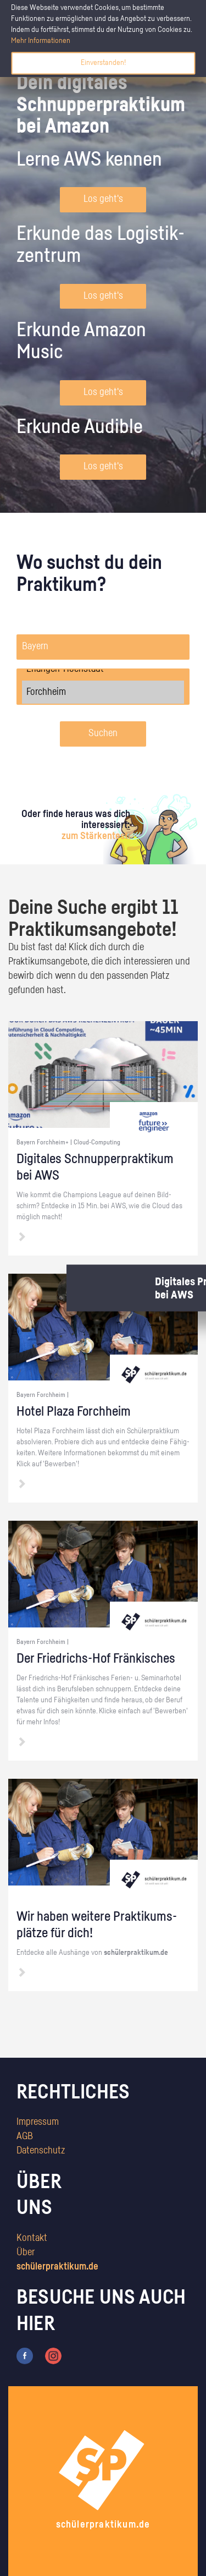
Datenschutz (40, 2151)
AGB (24, 2136)
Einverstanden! (103, 63)
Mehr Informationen (40, 41)
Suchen (103, 733)
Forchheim (103, 692)
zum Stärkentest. (96, 836)
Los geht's (103, 199)
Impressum (37, 2122)
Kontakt (31, 2238)
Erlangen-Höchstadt (103, 669)
